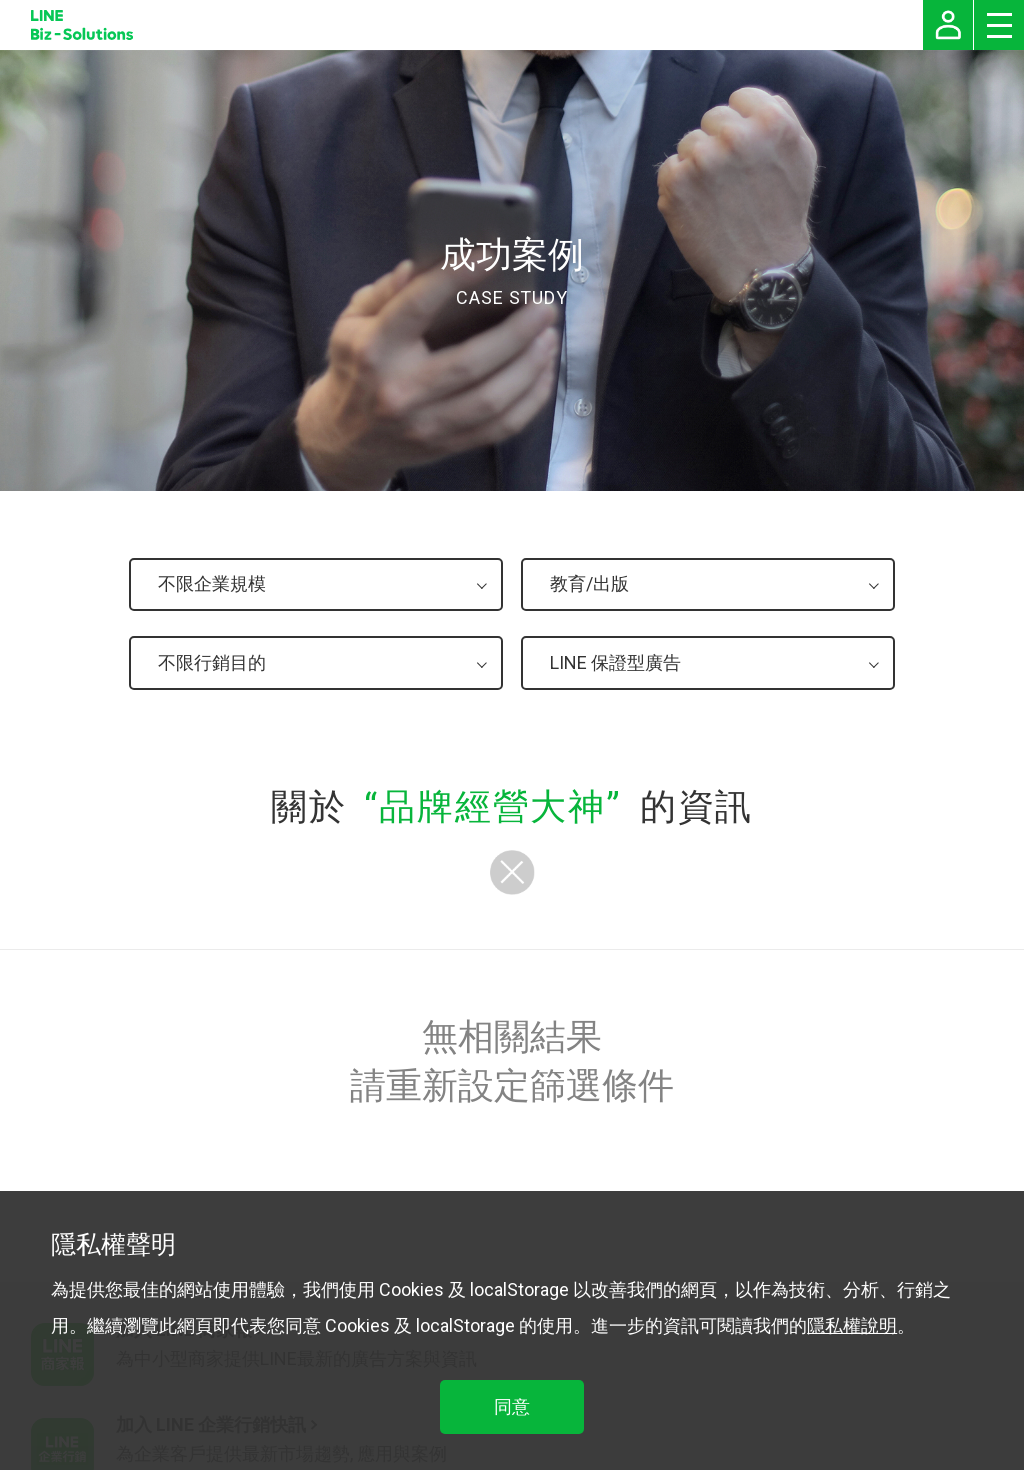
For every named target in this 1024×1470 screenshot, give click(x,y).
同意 (512, 1406)
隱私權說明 (852, 1325)
